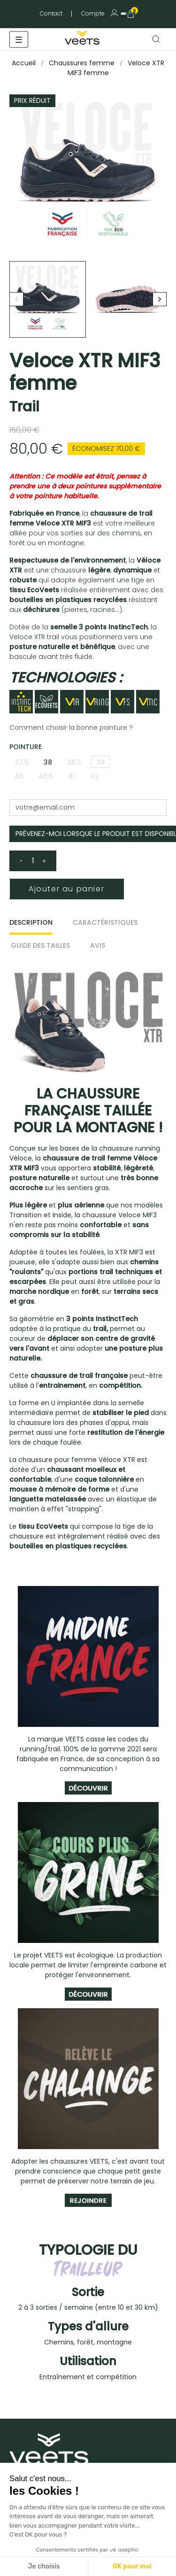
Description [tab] (31, 922)
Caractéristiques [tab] (105, 922)
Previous (16, 299)
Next (160, 299)
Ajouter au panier (66, 888)
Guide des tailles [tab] (40, 945)
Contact (51, 13)
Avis (97, 945)
